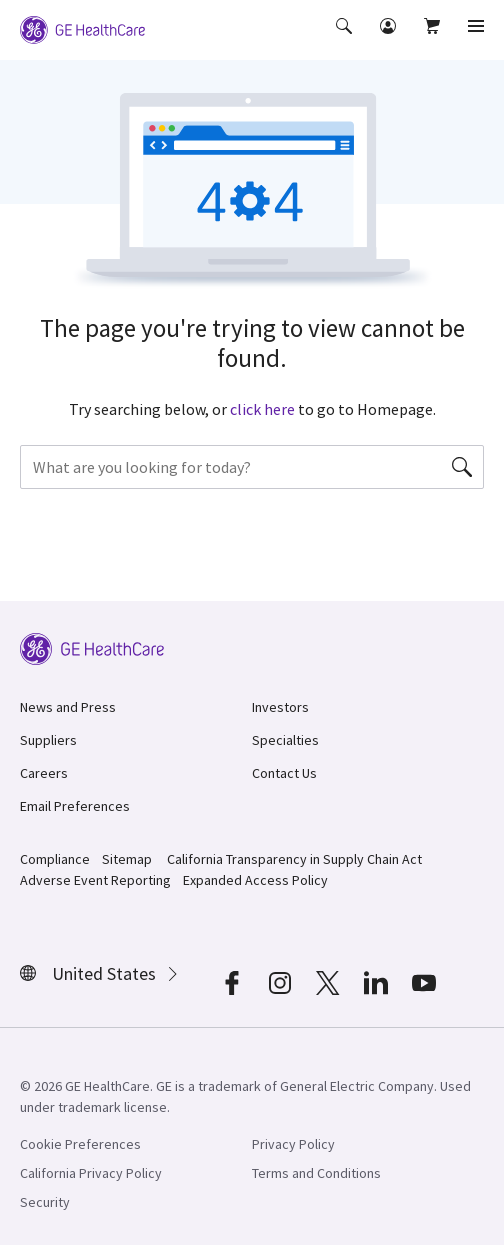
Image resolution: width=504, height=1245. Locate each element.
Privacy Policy (293, 1144)
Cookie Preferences (80, 1144)
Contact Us (284, 773)
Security (45, 1202)
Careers (44, 773)
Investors (280, 707)
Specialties (285, 740)
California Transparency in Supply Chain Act (294, 859)
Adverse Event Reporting (95, 880)
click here (262, 409)
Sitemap (127, 859)
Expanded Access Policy (255, 880)
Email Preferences (75, 806)
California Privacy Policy (91, 1173)
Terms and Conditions (316, 1173)
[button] (346, 40)
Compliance (55, 859)
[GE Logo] (82, 28)
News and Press (68, 707)
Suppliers (48, 740)
